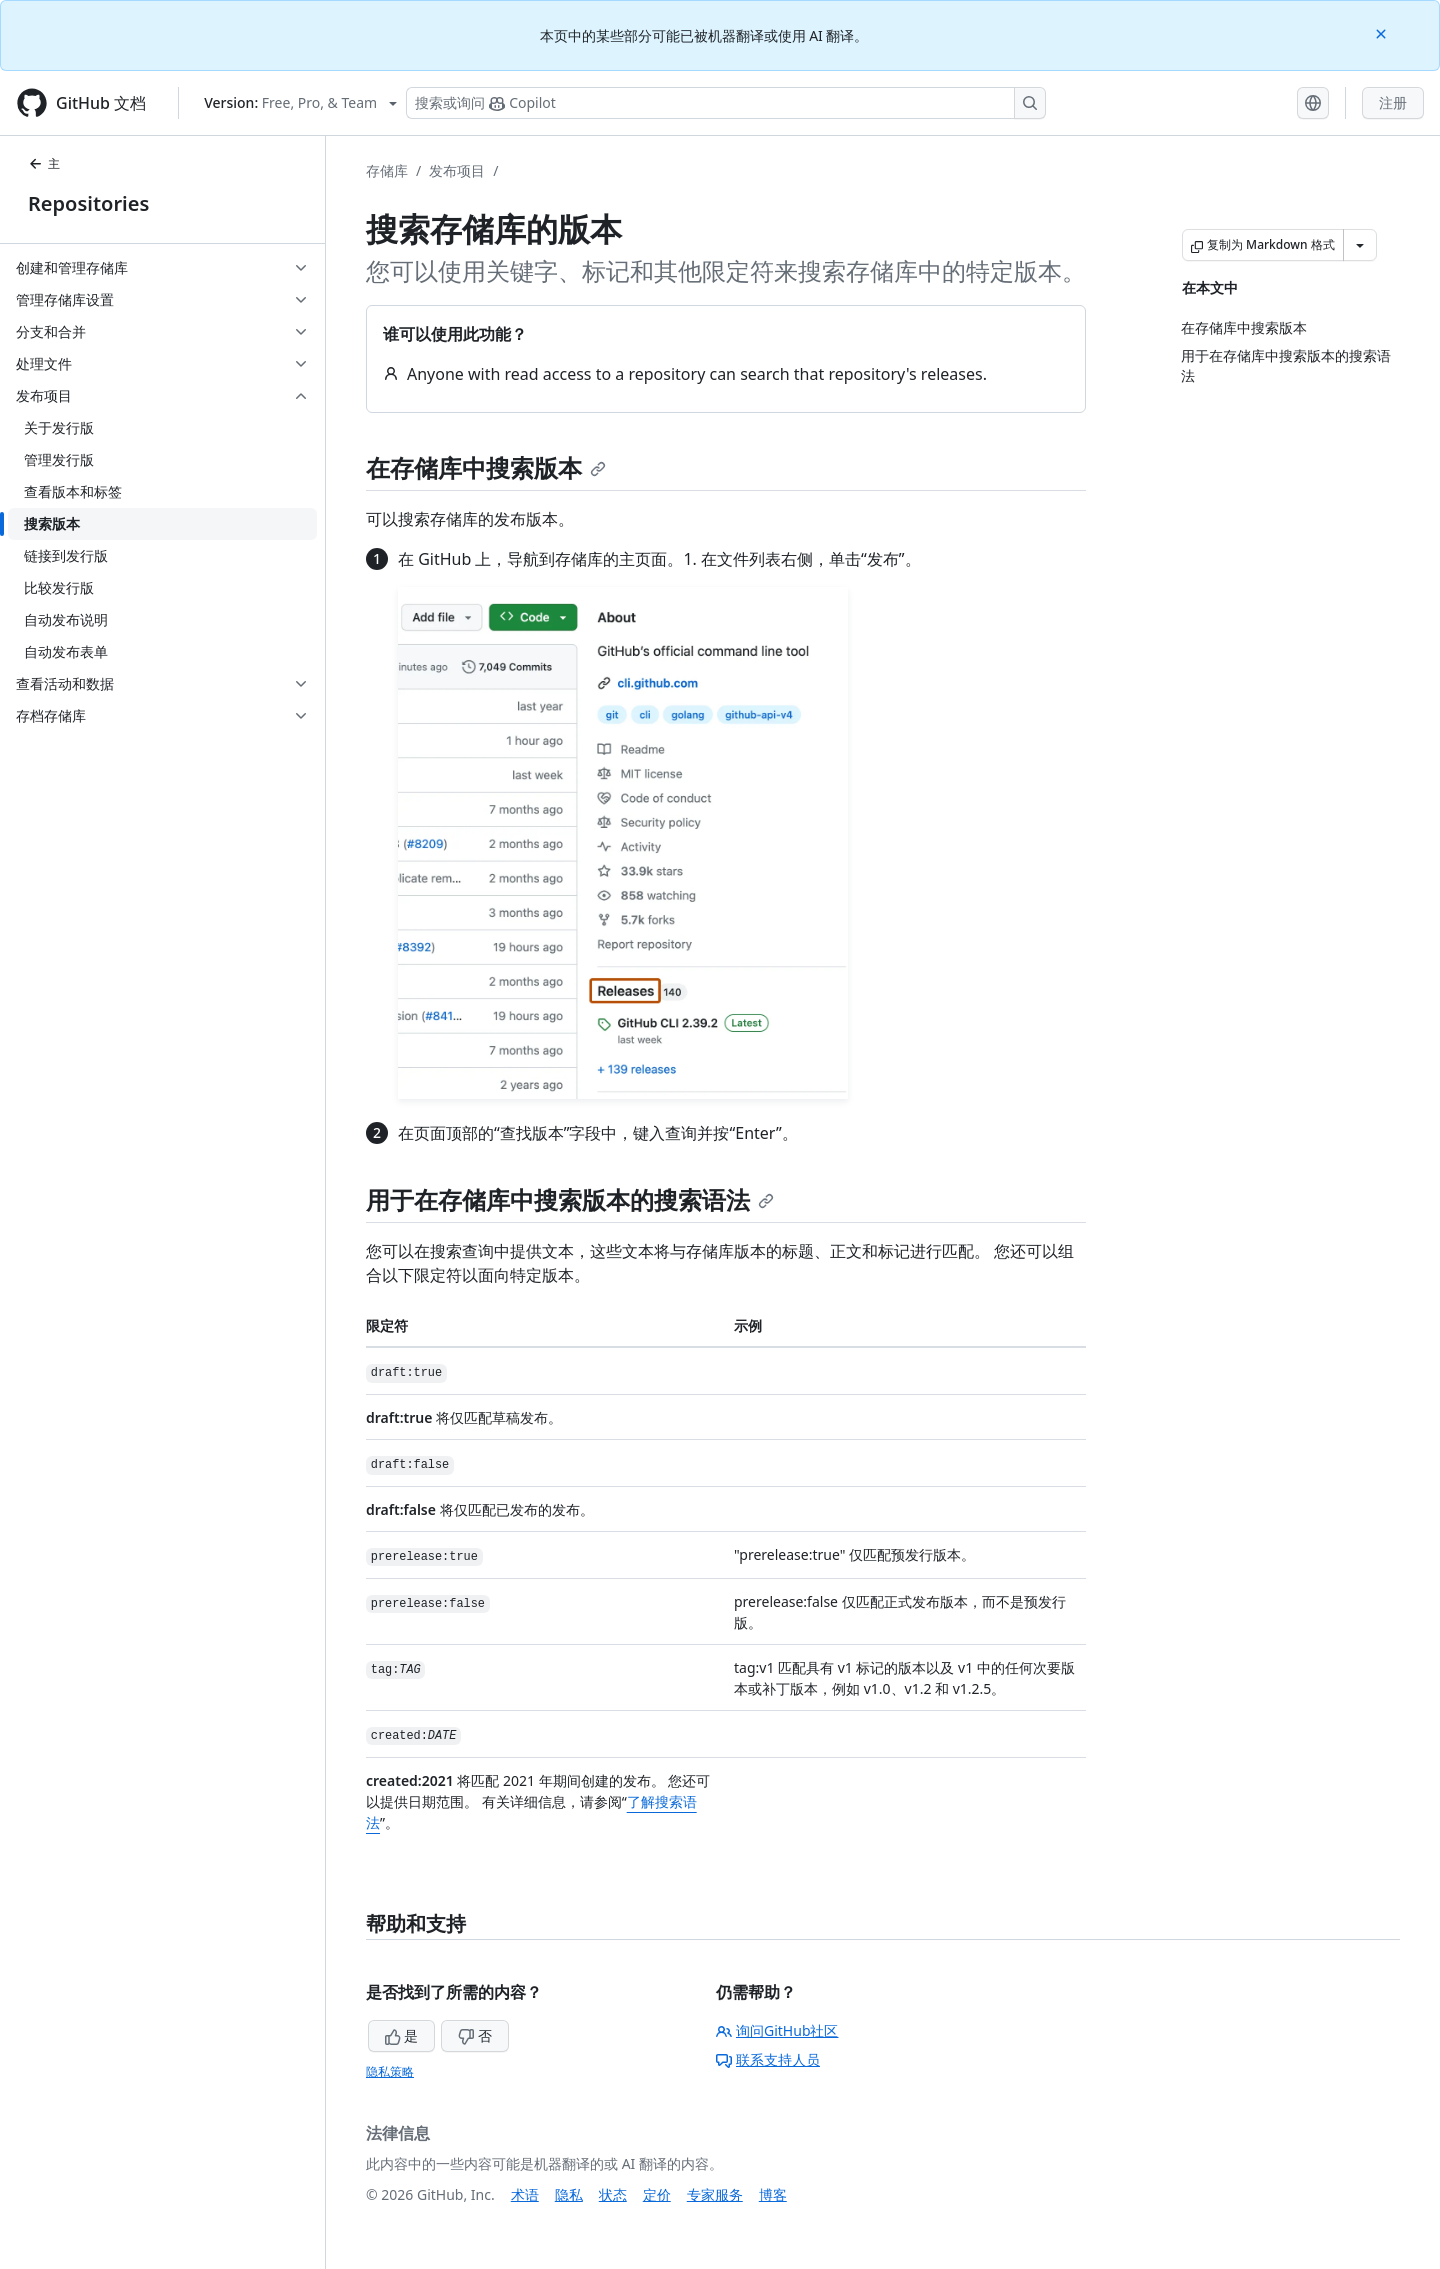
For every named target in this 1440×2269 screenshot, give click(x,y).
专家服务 (715, 2194)
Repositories (88, 203)
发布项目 (457, 170)
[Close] (1383, 32)
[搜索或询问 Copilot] (726, 103)
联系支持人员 (768, 2059)
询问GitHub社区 (777, 2030)
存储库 (387, 170)
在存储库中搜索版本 (486, 467)
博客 (773, 2194)
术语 (525, 2194)
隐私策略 (390, 2071)
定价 (657, 2194)
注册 (1393, 102)
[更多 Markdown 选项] (1360, 245)
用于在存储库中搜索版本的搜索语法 (570, 1199)
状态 (613, 2194)
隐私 (569, 2194)
